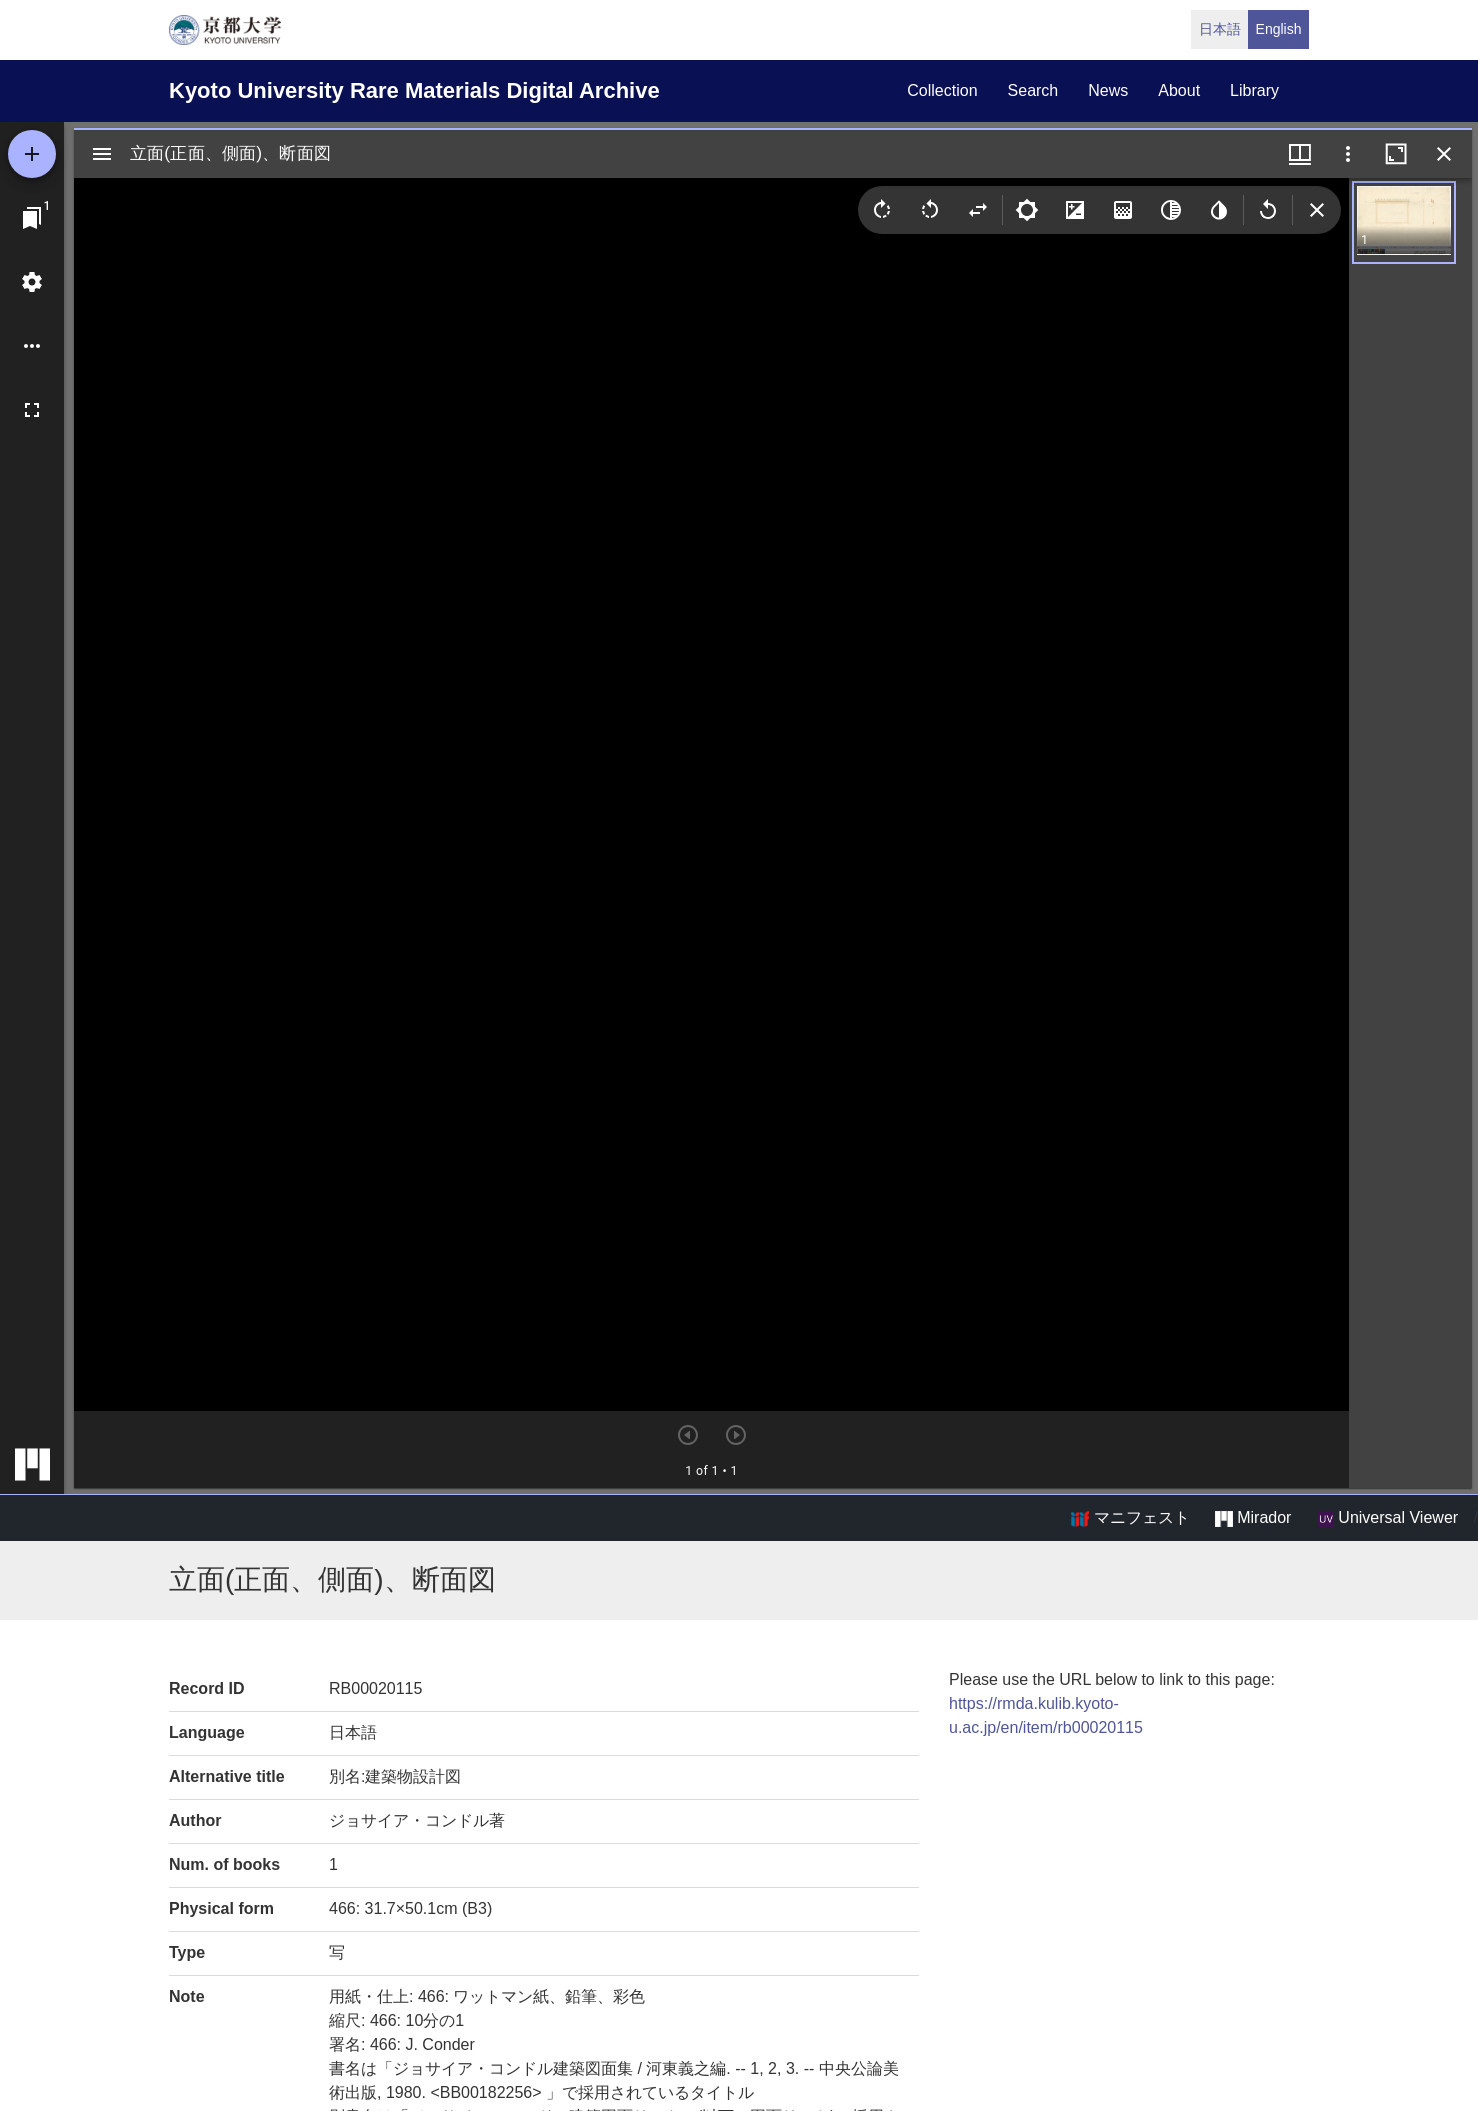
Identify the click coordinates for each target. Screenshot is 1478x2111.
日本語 (1220, 29)
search (1033, 90)
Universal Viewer (1388, 1518)
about (1179, 90)
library (1254, 90)
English (1279, 29)
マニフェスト (1130, 1518)
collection (942, 90)
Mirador (1253, 1518)
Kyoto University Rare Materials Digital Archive (414, 90)
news (1108, 90)
